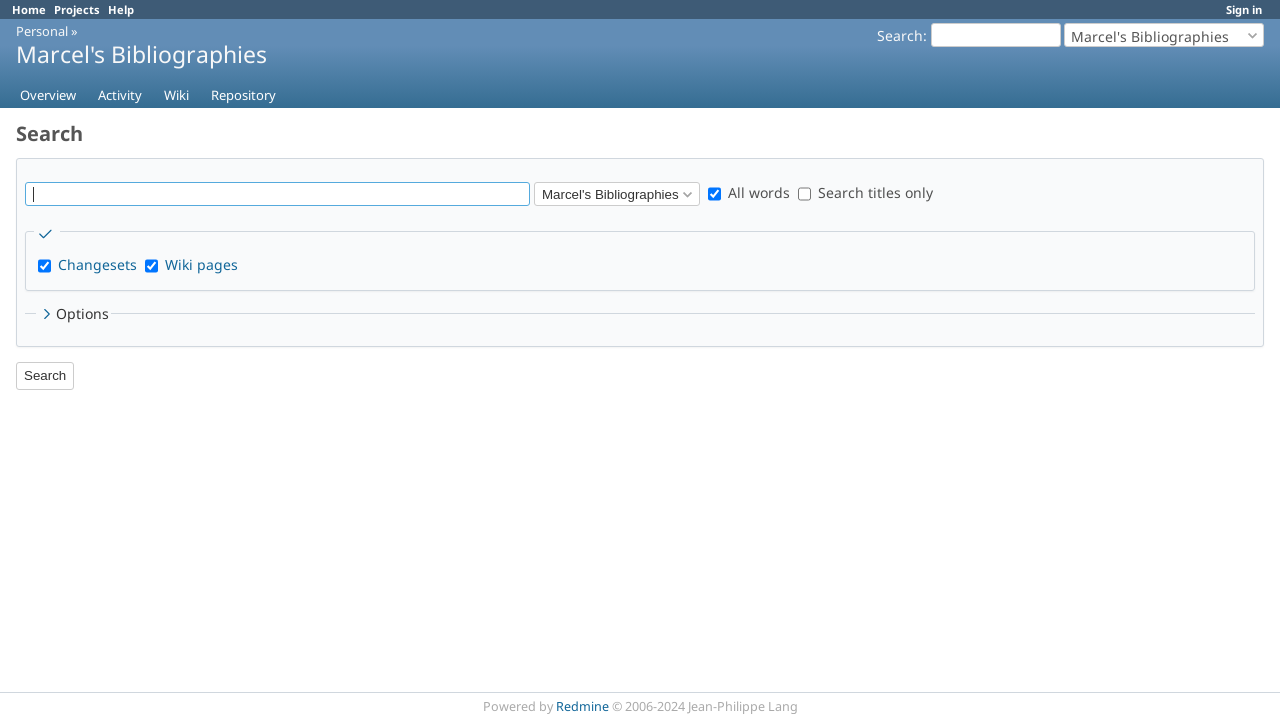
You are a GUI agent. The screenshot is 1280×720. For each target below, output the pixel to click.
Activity (120, 95)
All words (749, 192)
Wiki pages (201, 264)
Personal (42, 31)
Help (121, 9)
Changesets (97, 264)
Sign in (1244, 9)
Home (29, 9)
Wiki (176, 95)
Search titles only (865, 192)
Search (900, 35)
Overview (48, 95)
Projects (77, 9)
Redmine (582, 706)
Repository (243, 95)
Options (73, 313)
